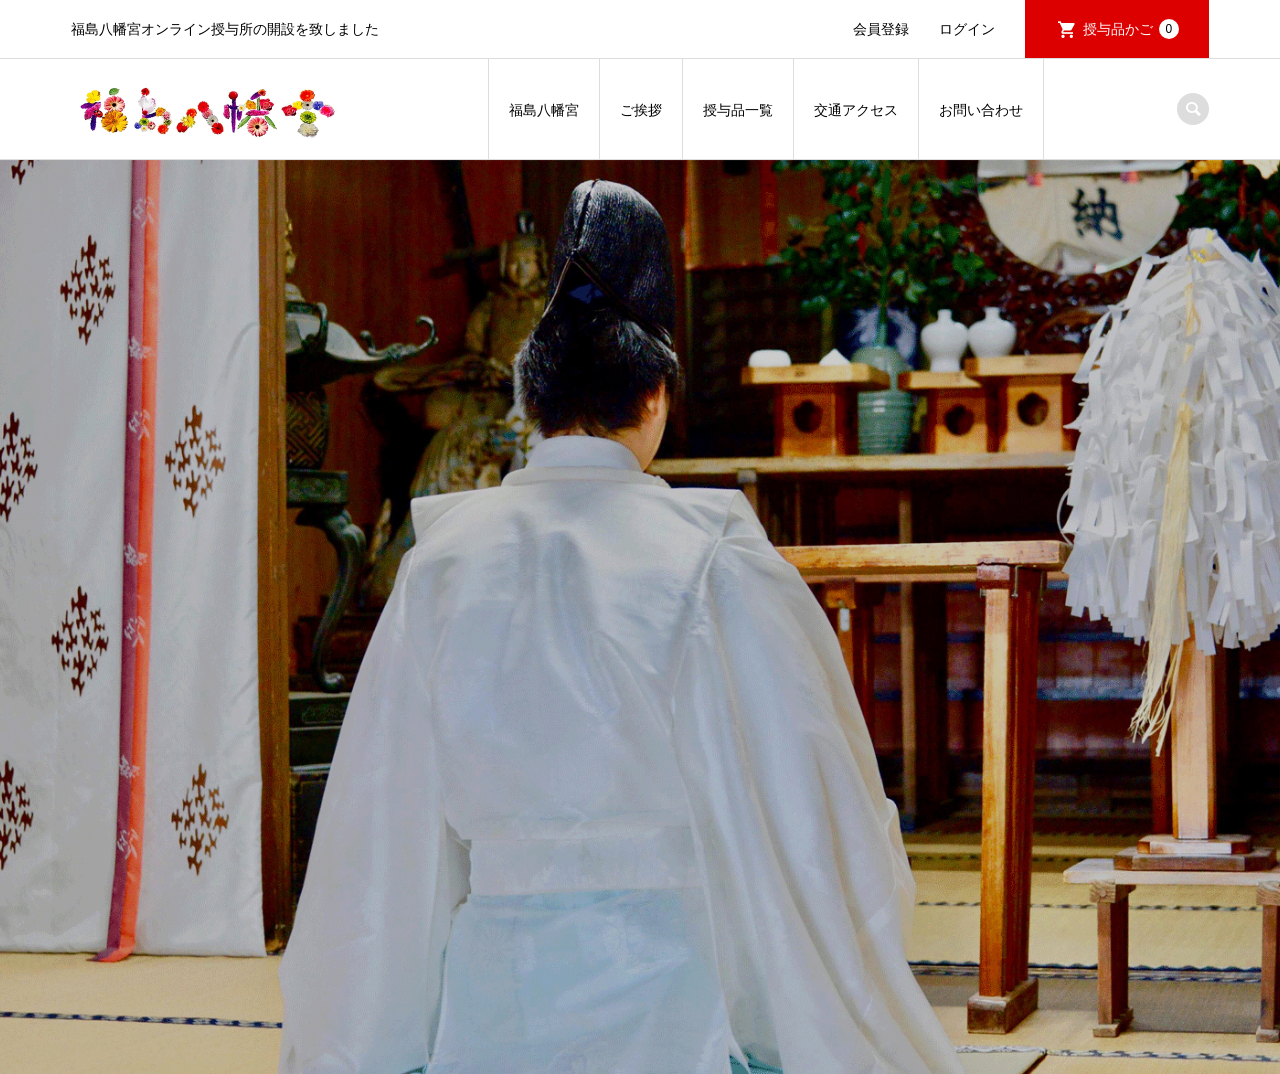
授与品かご (1131, 29)
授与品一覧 (738, 110)
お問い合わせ (981, 110)
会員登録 (881, 29)
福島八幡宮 (544, 110)
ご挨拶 (641, 110)
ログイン (967, 29)
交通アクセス (856, 110)
